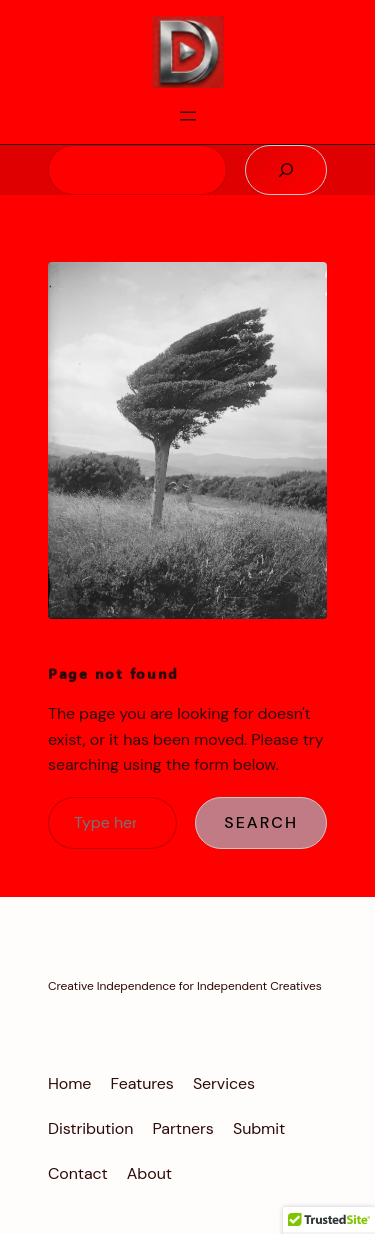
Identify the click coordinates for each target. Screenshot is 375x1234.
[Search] (286, 170)
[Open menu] (188, 116)
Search (261, 822)
